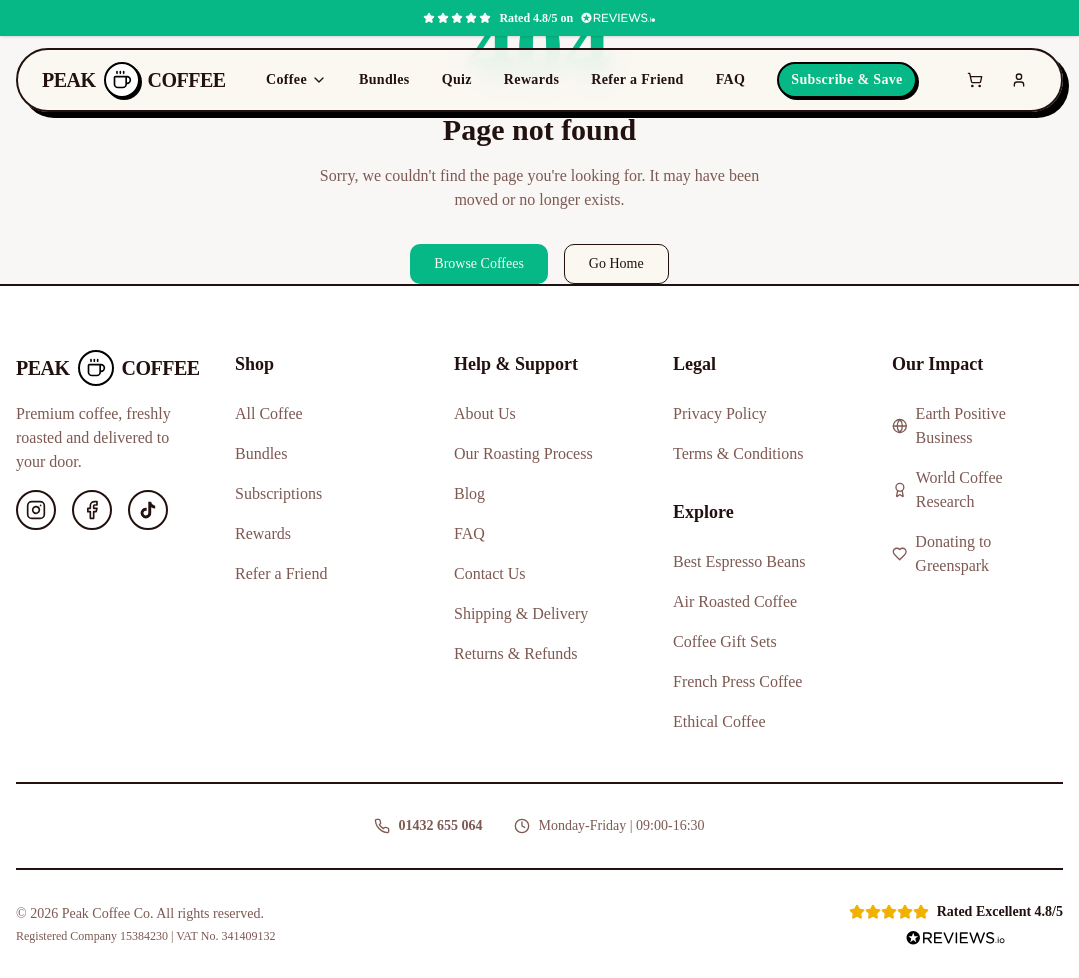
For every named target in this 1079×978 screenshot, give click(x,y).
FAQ (731, 79)
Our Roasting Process (523, 453)
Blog (469, 493)
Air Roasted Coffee (735, 601)
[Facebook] (92, 510)
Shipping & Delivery (521, 613)
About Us (485, 413)
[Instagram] (36, 510)
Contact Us (490, 573)
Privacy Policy (720, 413)
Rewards (531, 79)
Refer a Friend (637, 79)
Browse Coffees (479, 263)
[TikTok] (148, 510)
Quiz (457, 79)
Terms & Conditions (738, 453)
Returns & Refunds (516, 653)
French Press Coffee (737, 681)
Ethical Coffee (719, 721)
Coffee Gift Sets (725, 641)
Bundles (384, 79)
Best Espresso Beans (739, 561)
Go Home (616, 263)
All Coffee (269, 413)
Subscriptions (278, 493)
